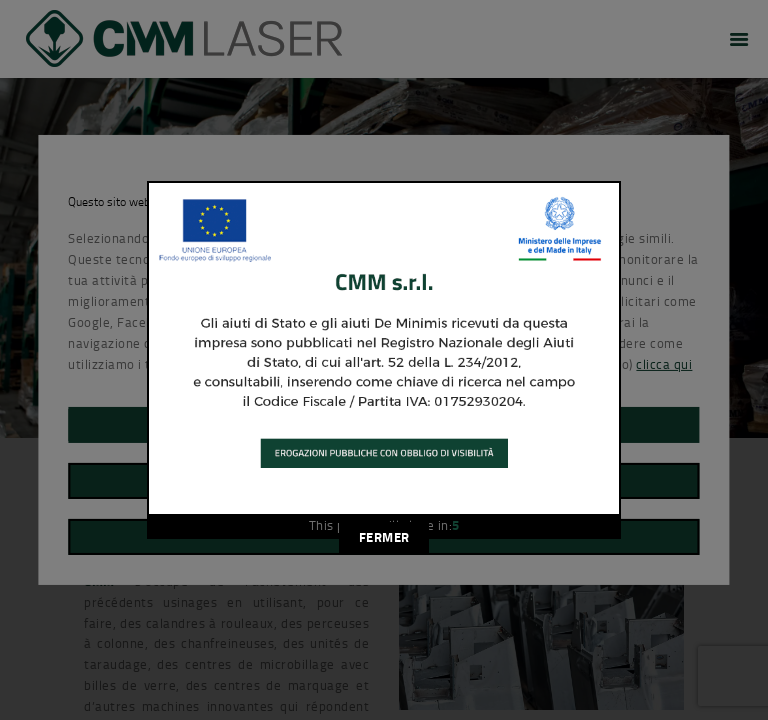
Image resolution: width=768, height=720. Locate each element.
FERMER (384, 537)
